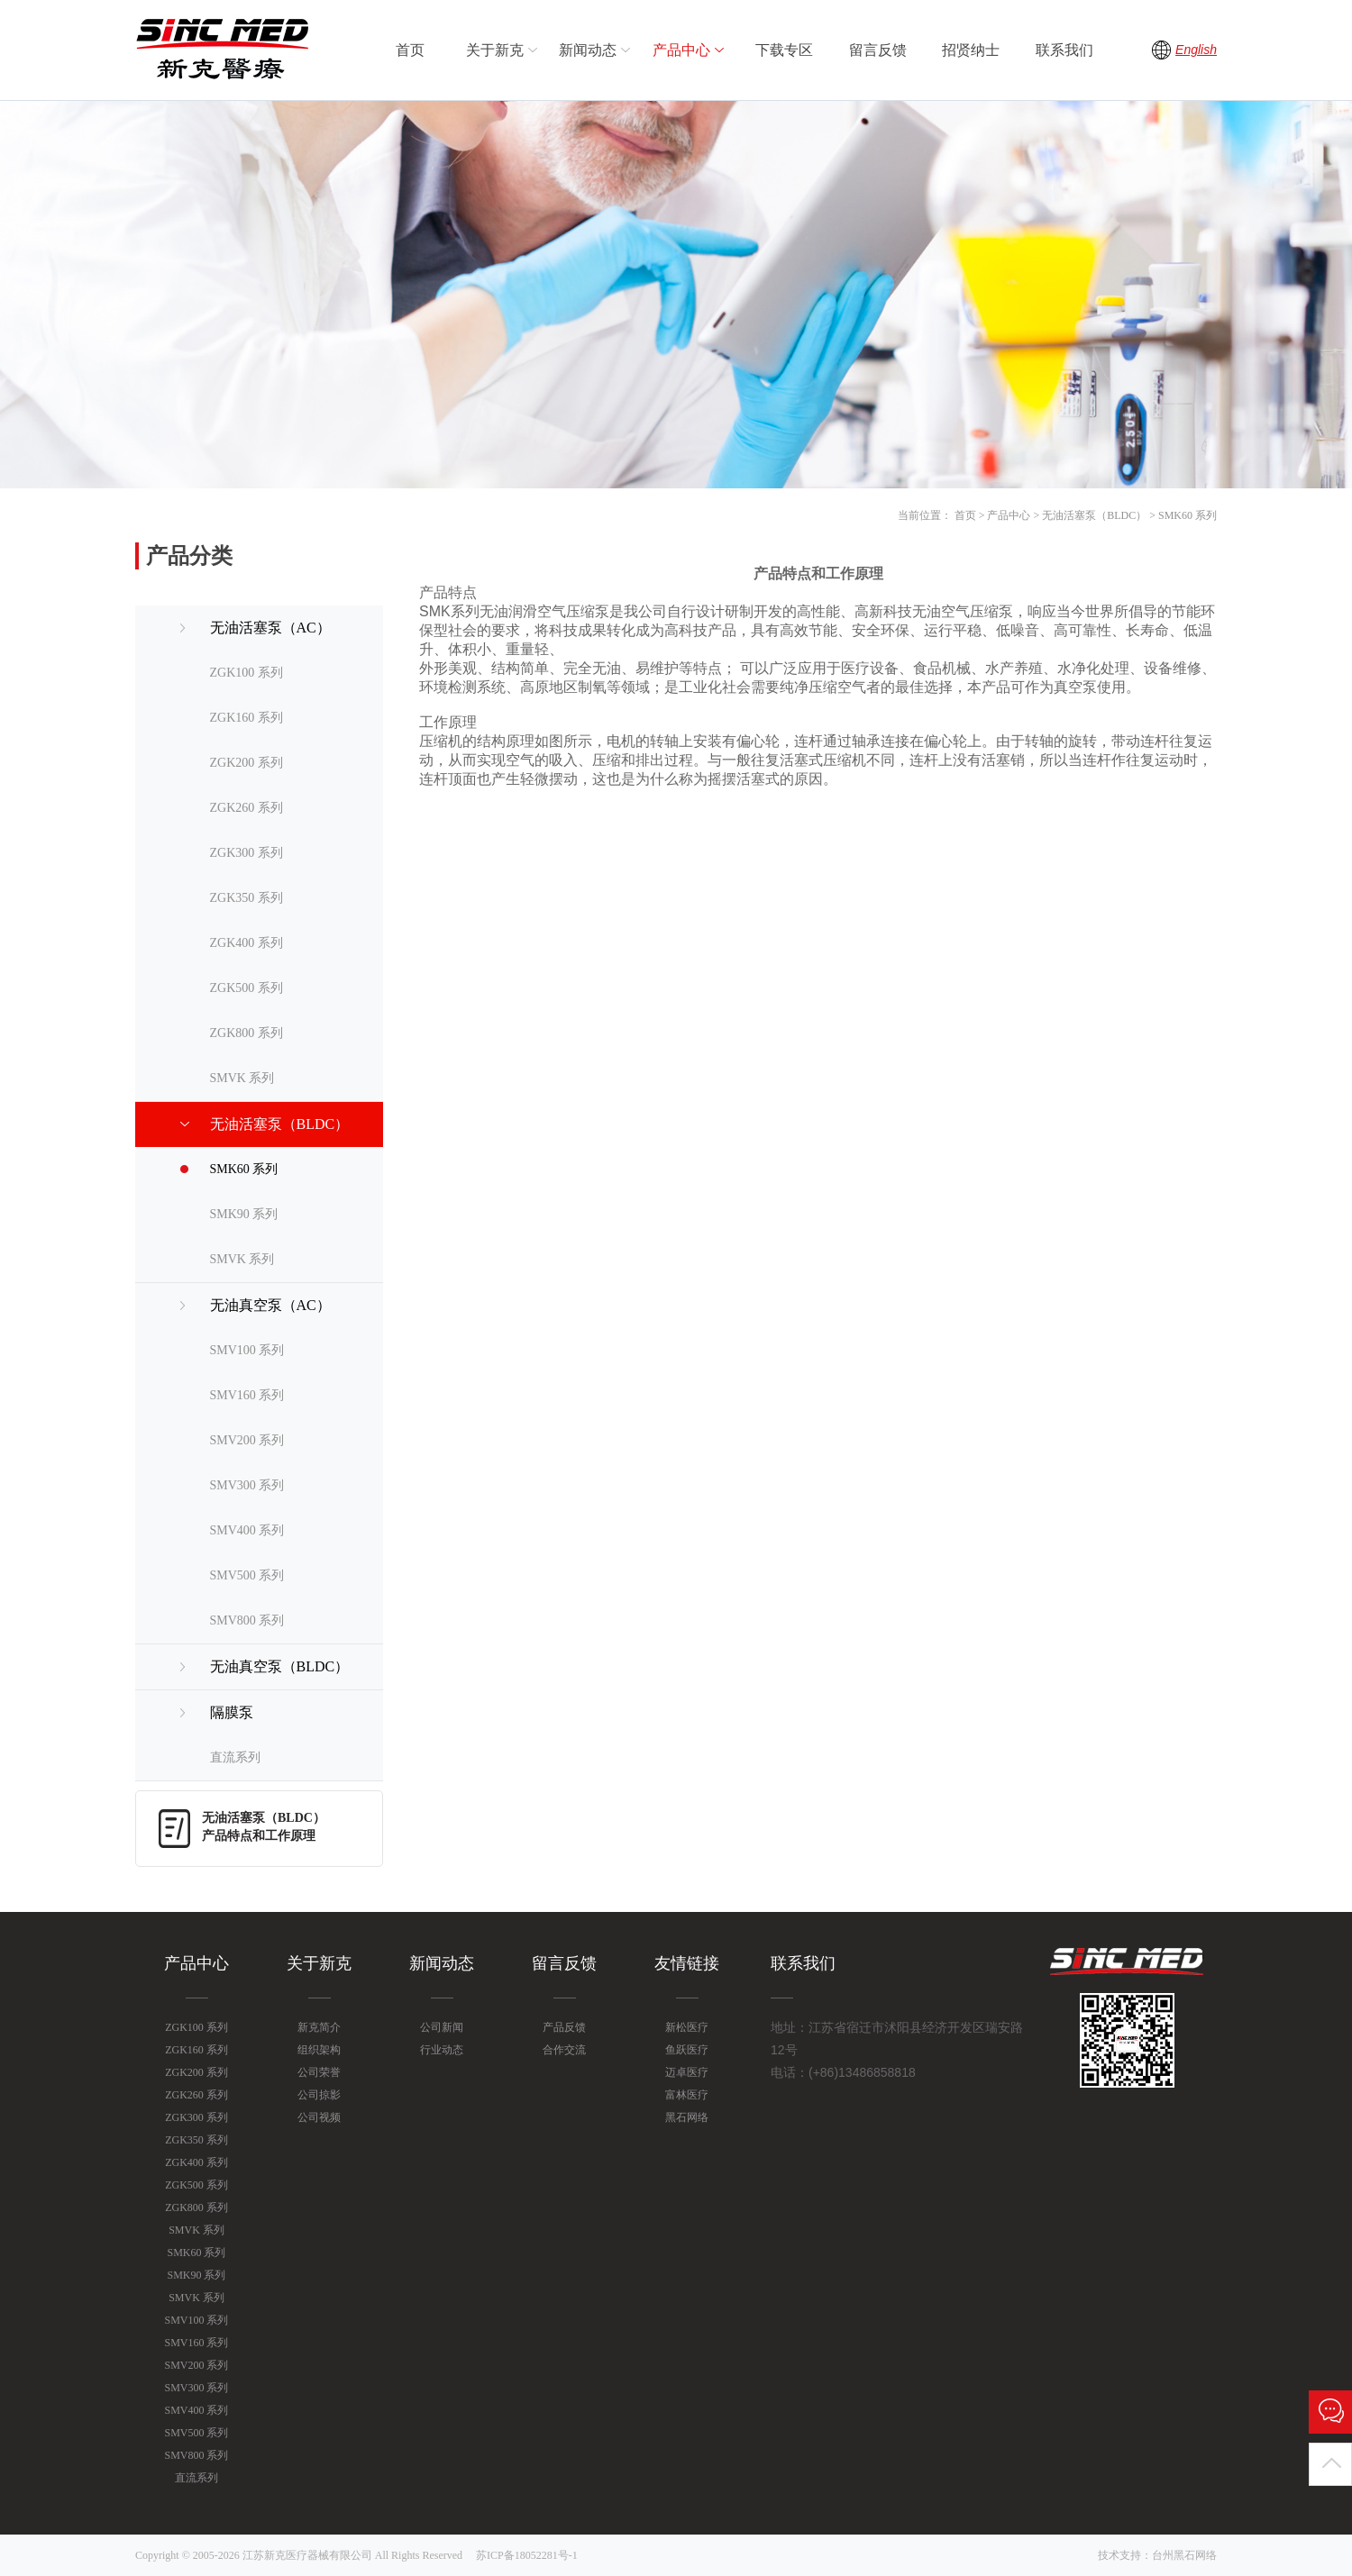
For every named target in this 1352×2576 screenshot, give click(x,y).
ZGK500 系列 (246, 988)
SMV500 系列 (247, 1575)
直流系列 (235, 1757)
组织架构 (319, 2050)
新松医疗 (686, 2027)
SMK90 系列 (244, 1214)
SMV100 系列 (247, 1350)
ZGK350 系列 (246, 898)
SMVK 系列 (242, 1078)
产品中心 (690, 50)
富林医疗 (686, 2095)
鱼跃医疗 (686, 2050)
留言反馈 (878, 50)
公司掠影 (319, 2095)
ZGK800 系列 (246, 1033)
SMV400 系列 (247, 1530)
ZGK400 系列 (246, 943)
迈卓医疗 (686, 2072)
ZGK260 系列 (246, 808)
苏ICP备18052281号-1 (527, 2555)
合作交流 (564, 2050)
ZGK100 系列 (246, 672)
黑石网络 (686, 2117)
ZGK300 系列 (246, 853)
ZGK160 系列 (246, 717)
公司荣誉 (319, 2072)
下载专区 (784, 50)
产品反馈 (564, 2027)
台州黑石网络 (1184, 2555)
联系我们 (1064, 50)
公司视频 (319, 2117)
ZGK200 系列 (246, 762)
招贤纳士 (971, 50)
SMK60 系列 (244, 1169)
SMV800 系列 (247, 1620)
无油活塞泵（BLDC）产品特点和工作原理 (263, 1827)
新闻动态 (597, 50)
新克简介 (319, 2027)
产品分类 (189, 556)
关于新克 (504, 50)
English (1196, 49)
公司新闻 (441, 2027)
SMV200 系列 (247, 1440)
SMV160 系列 (247, 1395)
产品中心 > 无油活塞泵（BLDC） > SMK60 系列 (1102, 515)
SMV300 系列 (247, 1485)
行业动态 (441, 2050)
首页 (410, 50)
